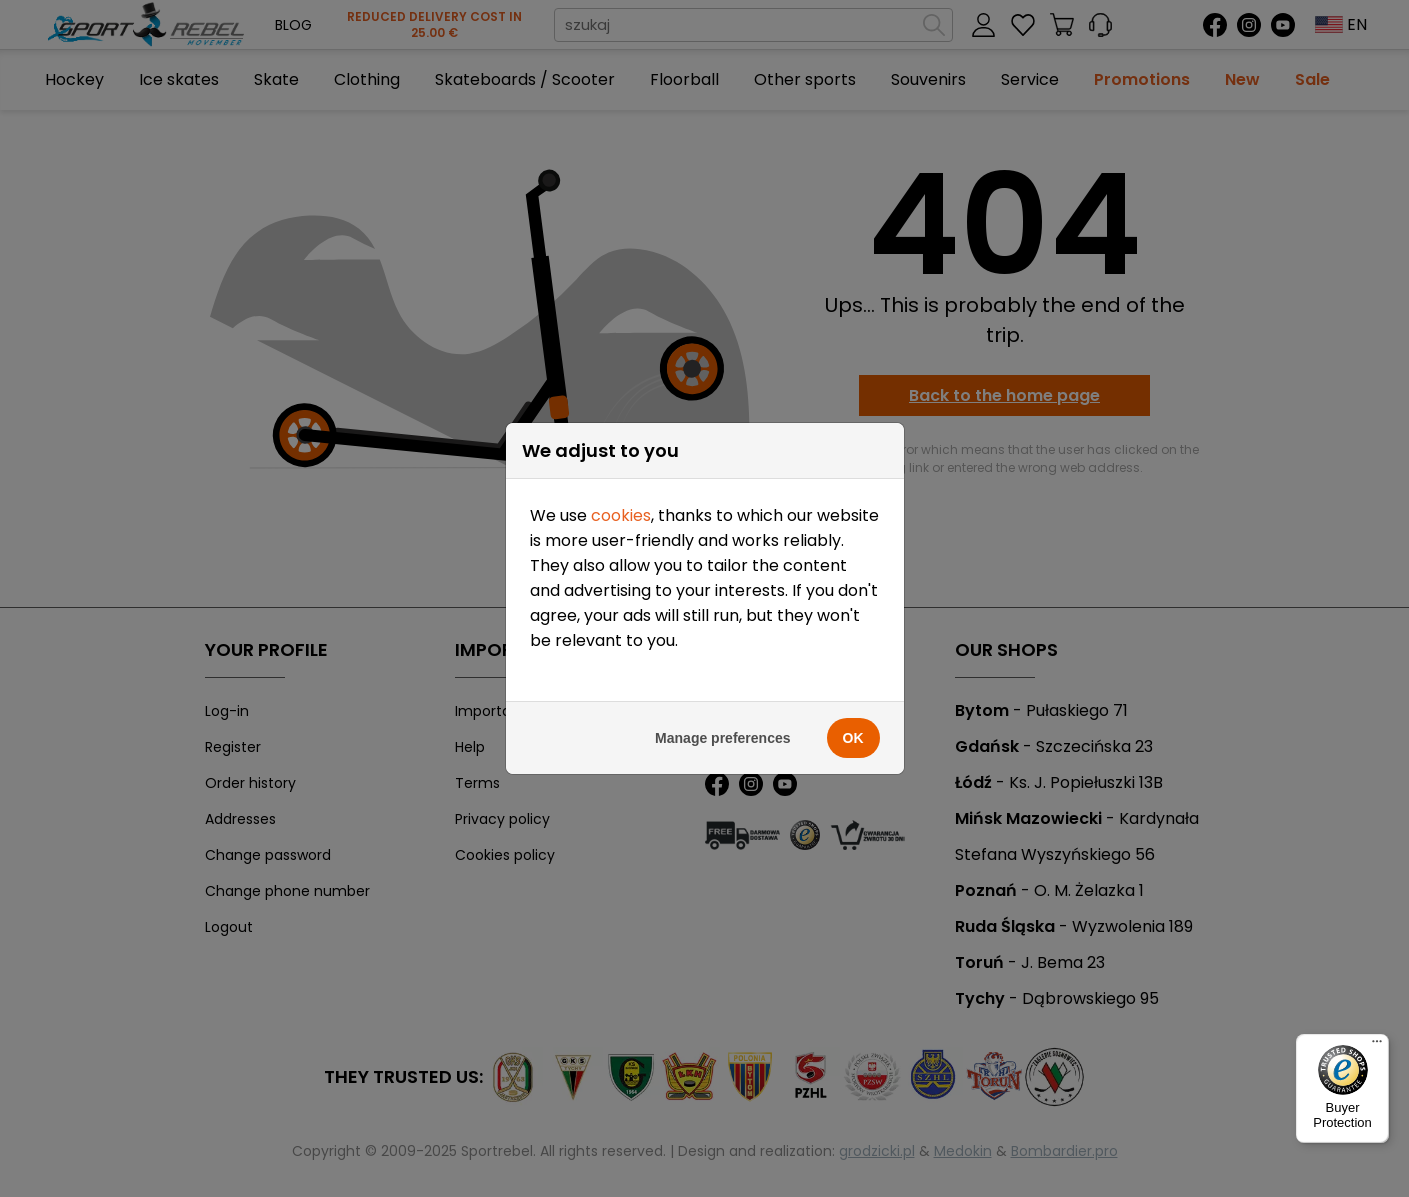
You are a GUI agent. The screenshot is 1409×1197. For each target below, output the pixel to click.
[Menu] (1377, 1046)
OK (853, 738)
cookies (621, 515)
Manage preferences (722, 738)
